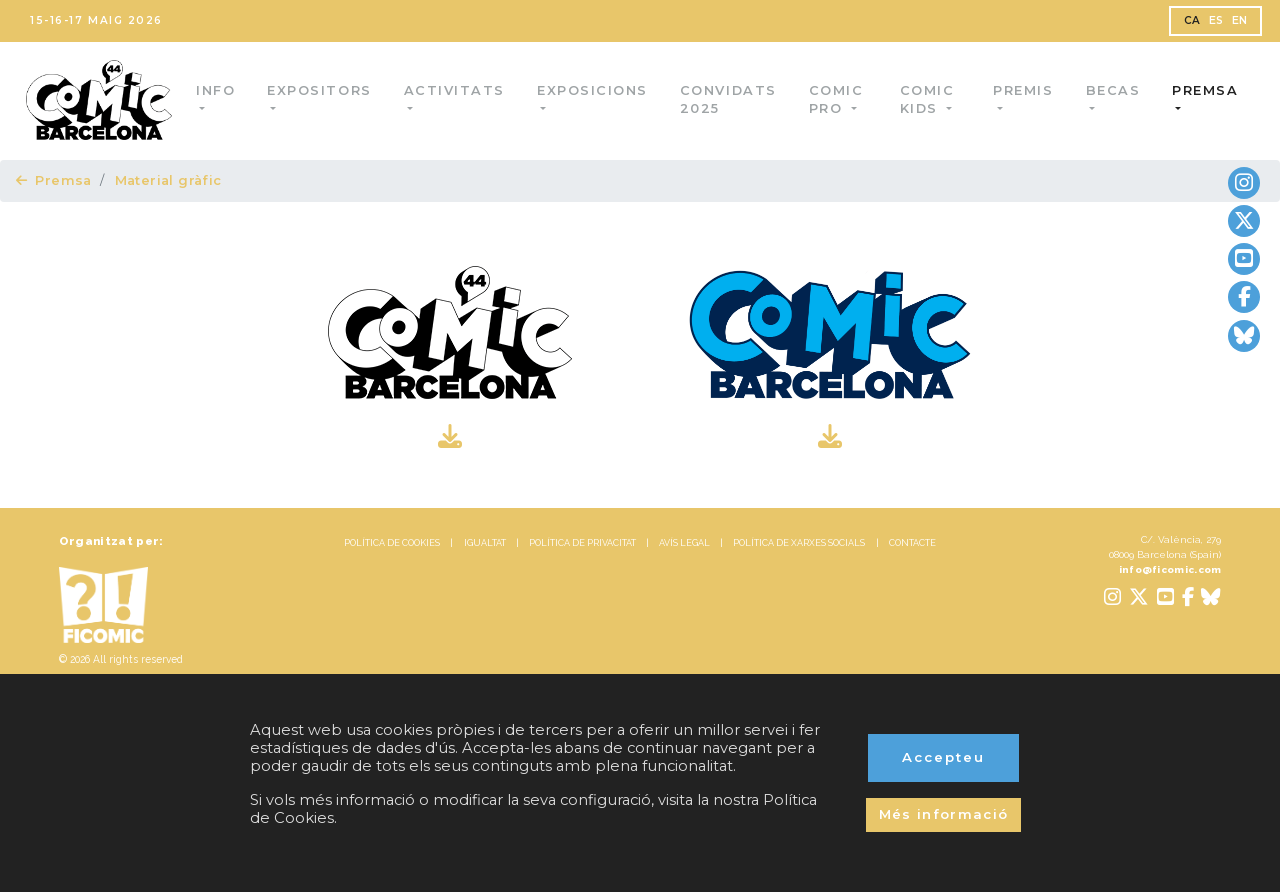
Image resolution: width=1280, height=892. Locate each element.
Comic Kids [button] (928, 99)
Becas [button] (1112, 90)
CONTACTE (912, 543)
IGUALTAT (485, 543)
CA (1192, 20)
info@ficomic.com (1170, 569)
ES (1216, 20)
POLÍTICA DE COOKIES (392, 543)
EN (1240, 20)
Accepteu (943, 757)
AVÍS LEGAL (684, 543)
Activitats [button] (456, 90)
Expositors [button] (322, 90)
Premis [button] (1023, 90)
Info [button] (218, 90)
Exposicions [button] (595, 90)
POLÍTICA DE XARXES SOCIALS (799, 543)
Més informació (944, 814)
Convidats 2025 (731, 99)
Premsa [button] (1205, 90)
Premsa (54, 180)
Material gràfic (168, 180)
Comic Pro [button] (839, 99)
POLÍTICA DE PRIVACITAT (582, 543)
